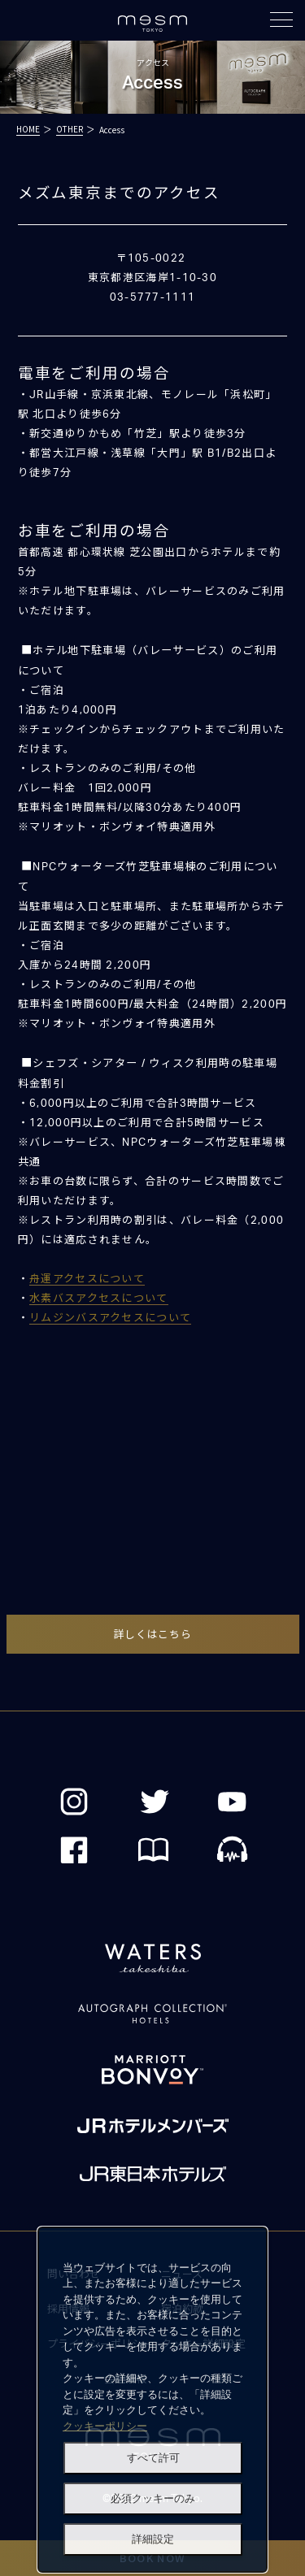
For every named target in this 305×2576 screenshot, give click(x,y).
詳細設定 (153, 2539)
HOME (28, 129)
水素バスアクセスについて (98, 1299)
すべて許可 (153, 2458)
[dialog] (152, 2400)
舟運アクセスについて (87, 1279)
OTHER (69, 129)
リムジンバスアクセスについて (110, 1318)
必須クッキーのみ (153, 2498)
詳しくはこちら (153, 1633)
